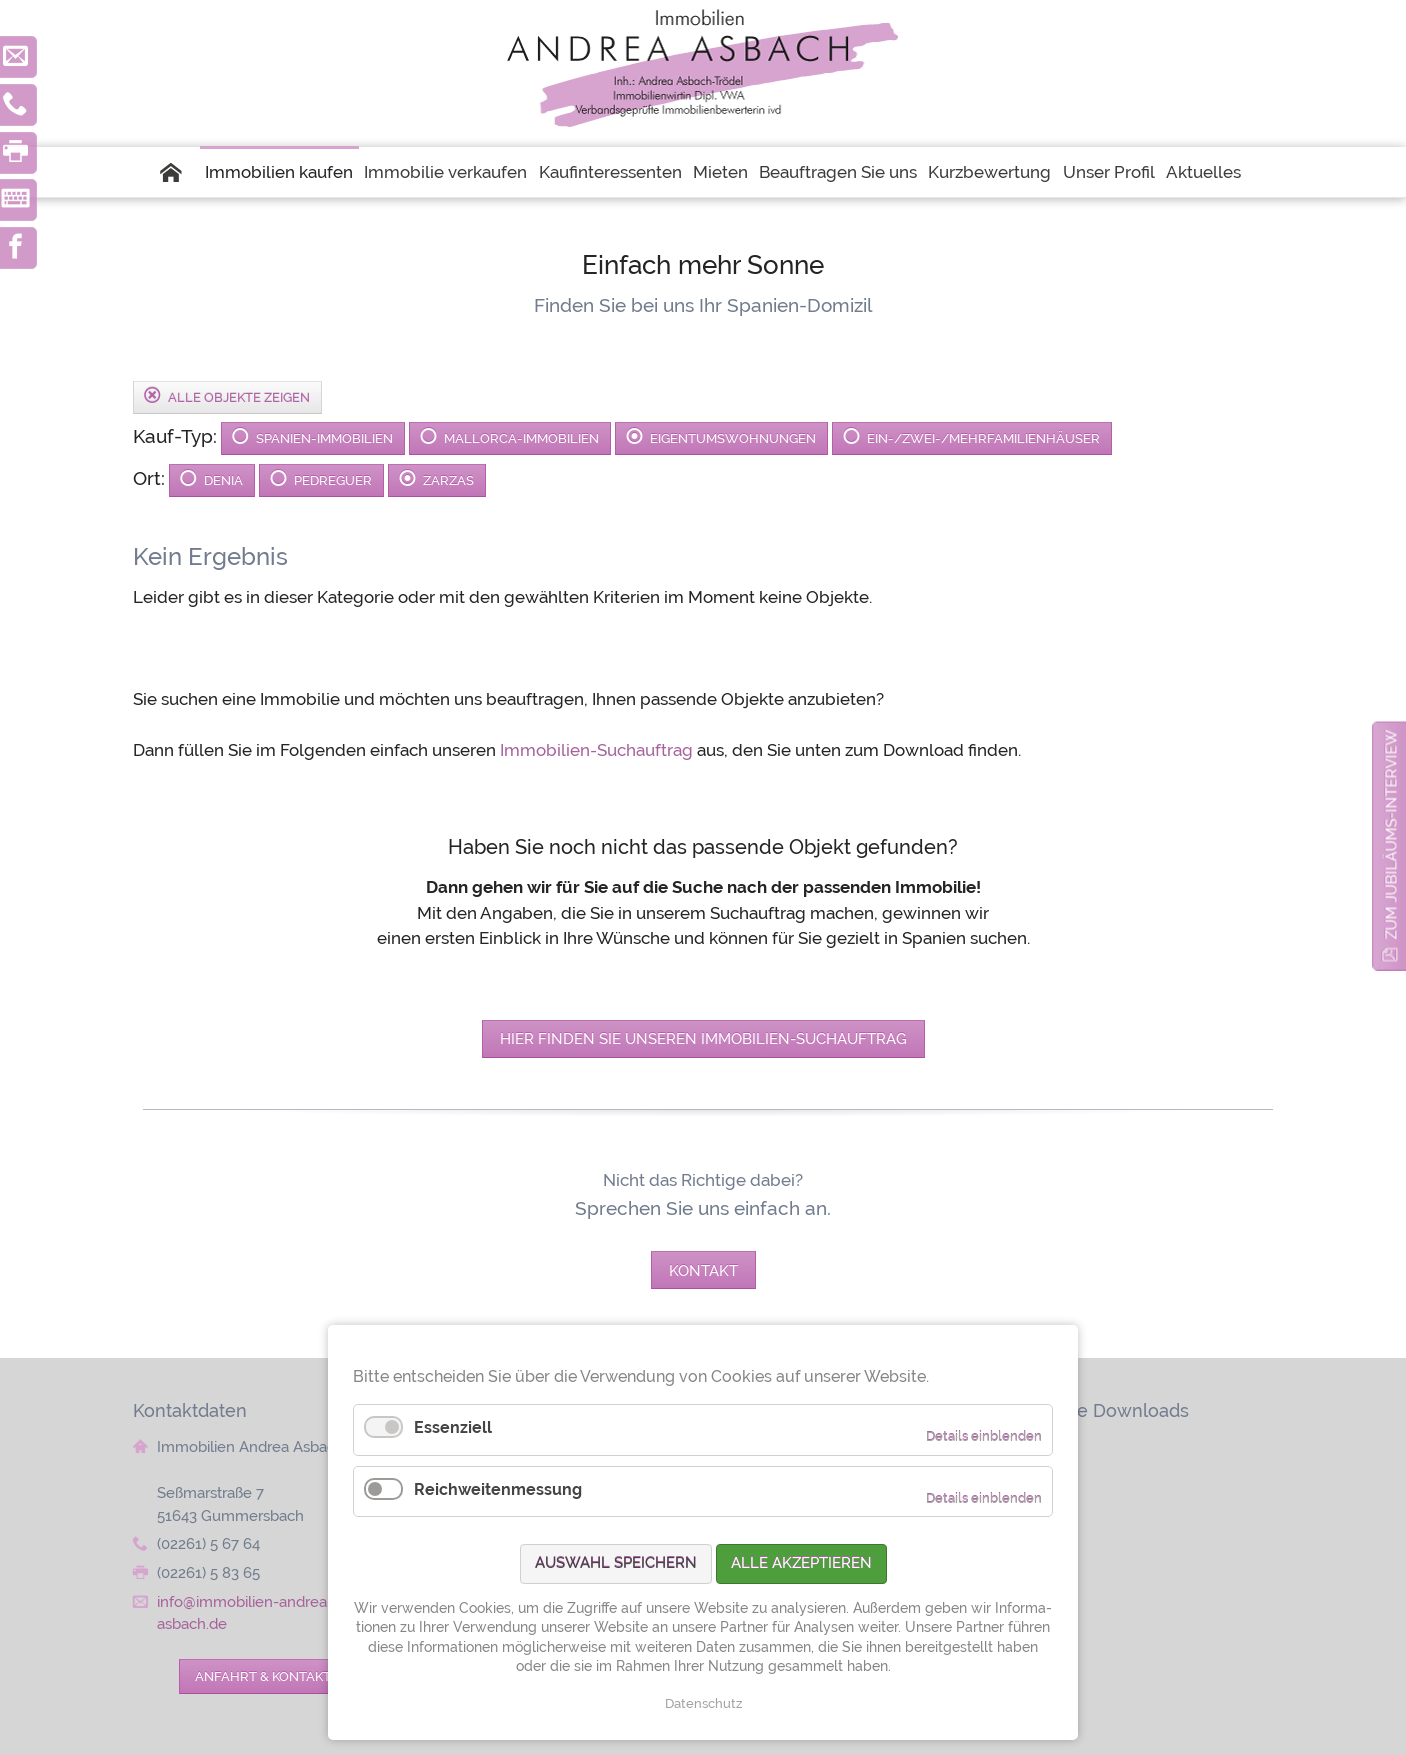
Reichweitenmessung (498, 1489)
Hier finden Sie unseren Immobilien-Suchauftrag (703, 1038)
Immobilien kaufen (279, 172)
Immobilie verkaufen (445, 172)
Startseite (180, 172)
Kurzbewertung (989, 172)
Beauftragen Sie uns (838, 172)
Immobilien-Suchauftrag (596, 750)
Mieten (720, 172)
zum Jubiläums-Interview (1391, 835)
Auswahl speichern (616, 1563)
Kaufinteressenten (610, 172)
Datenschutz (703, 1703)
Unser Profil (1109, 172)
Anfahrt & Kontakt (263, 1676)
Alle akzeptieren (801, 1563)
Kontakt (703, 1270)
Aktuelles (1203, 172)
